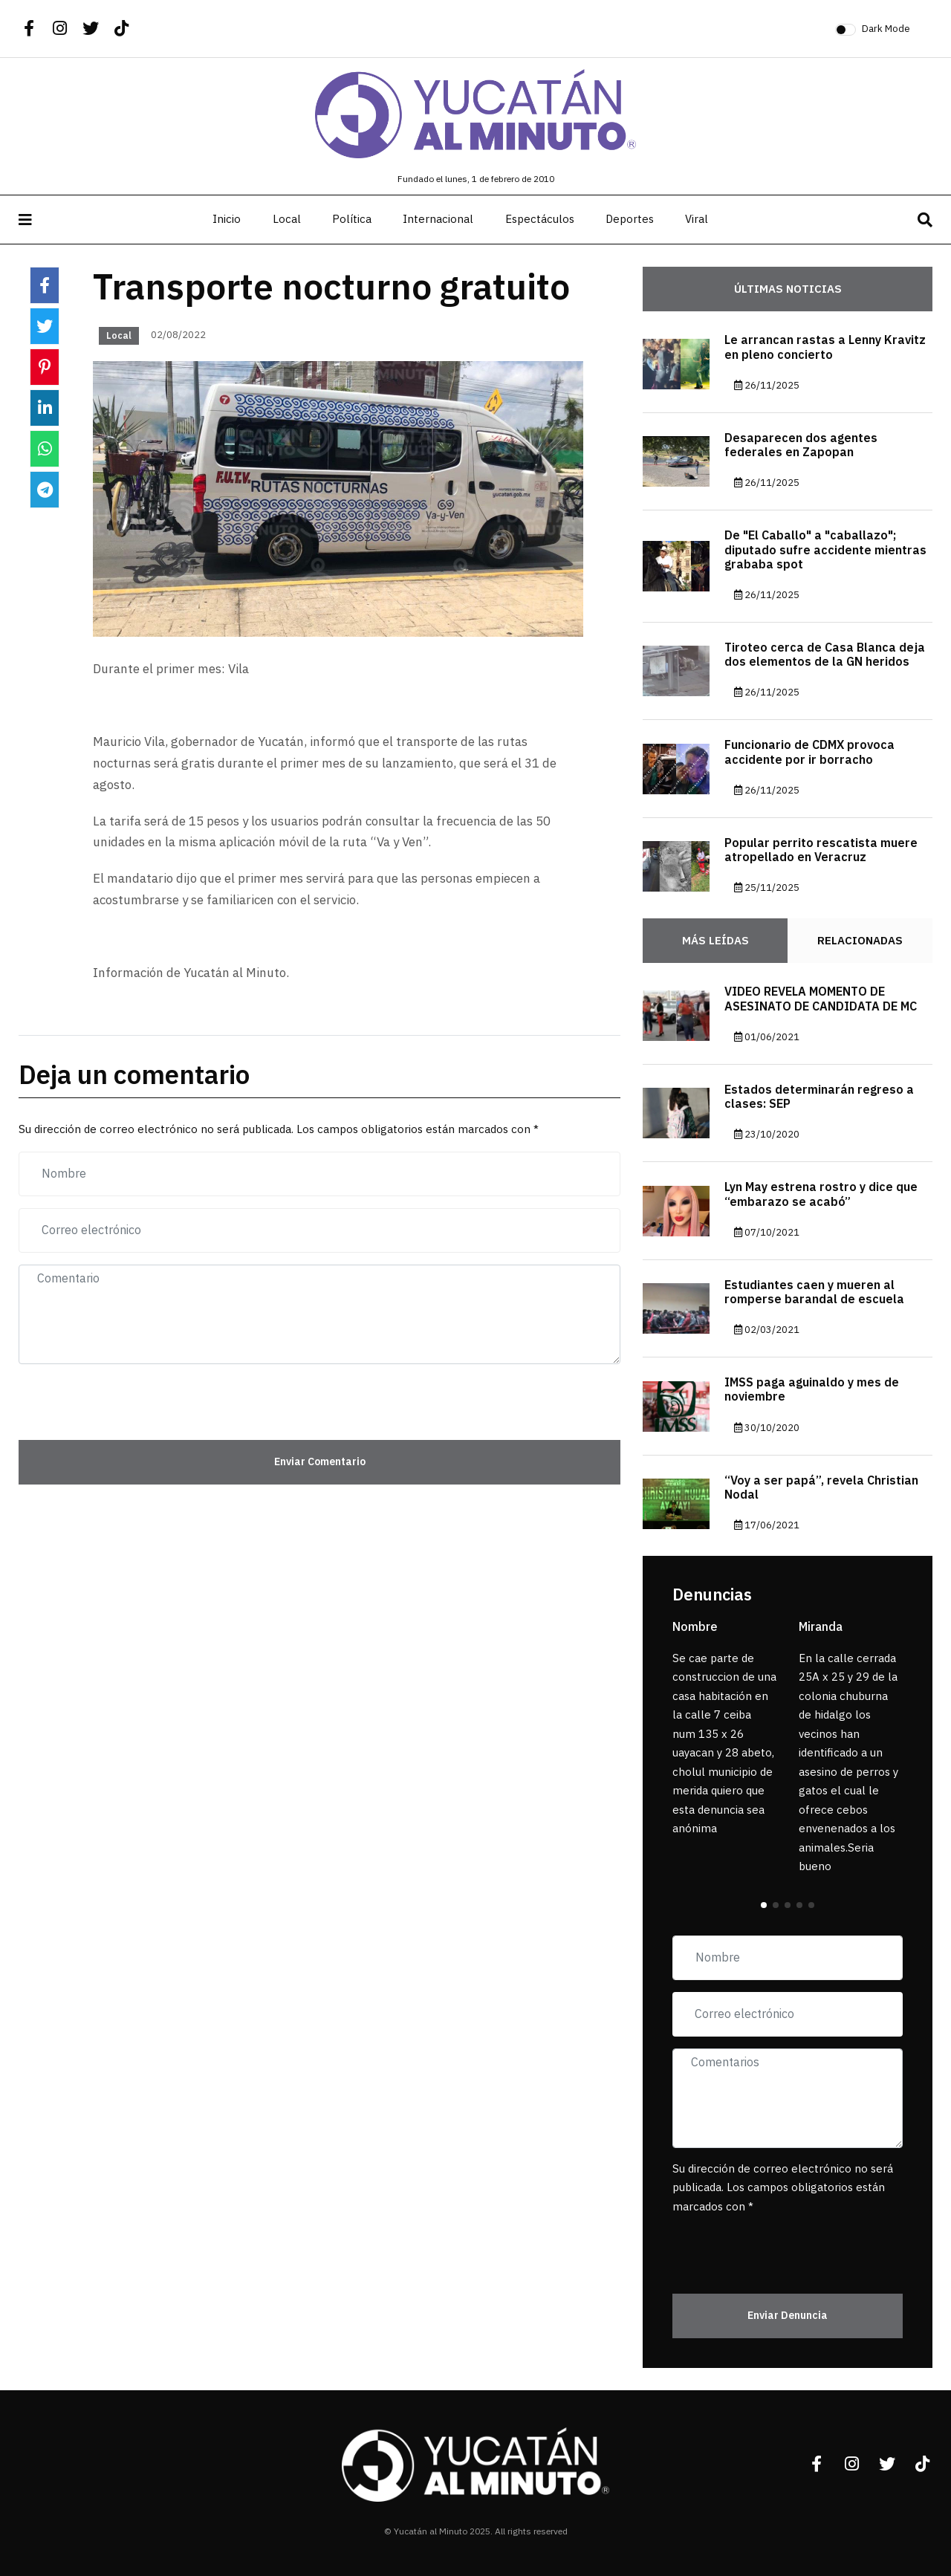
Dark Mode (886, 29)
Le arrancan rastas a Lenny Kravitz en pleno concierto (825, 347)
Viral (696, 219)
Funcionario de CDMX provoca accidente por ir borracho (809, 752)
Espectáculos (539, 219)
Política (351, 219)
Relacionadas (860, 940)
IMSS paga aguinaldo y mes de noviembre (811, 1390)
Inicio (226, 219)
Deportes (630, 219)
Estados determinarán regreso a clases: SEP (819, 1097)
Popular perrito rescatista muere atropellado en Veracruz (821, 850)
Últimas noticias (788, 289)
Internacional (438, 219)
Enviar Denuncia (787, 2315)
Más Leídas (715, 940)
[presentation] (105, 1398)
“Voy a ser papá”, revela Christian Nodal (821, 1488)
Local (287, 219)
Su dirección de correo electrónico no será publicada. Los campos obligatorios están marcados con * (782, 2188)
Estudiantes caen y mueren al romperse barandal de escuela (814, 1292)
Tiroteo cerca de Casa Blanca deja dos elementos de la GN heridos (824, 655)
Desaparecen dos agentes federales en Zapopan (800, 445)
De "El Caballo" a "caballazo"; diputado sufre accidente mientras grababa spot (825, 550)
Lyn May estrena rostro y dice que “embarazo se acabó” (821, 1194)
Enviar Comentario (320, 1462)
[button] (764, 1905)
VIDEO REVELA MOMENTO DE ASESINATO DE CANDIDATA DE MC (820, 999)
